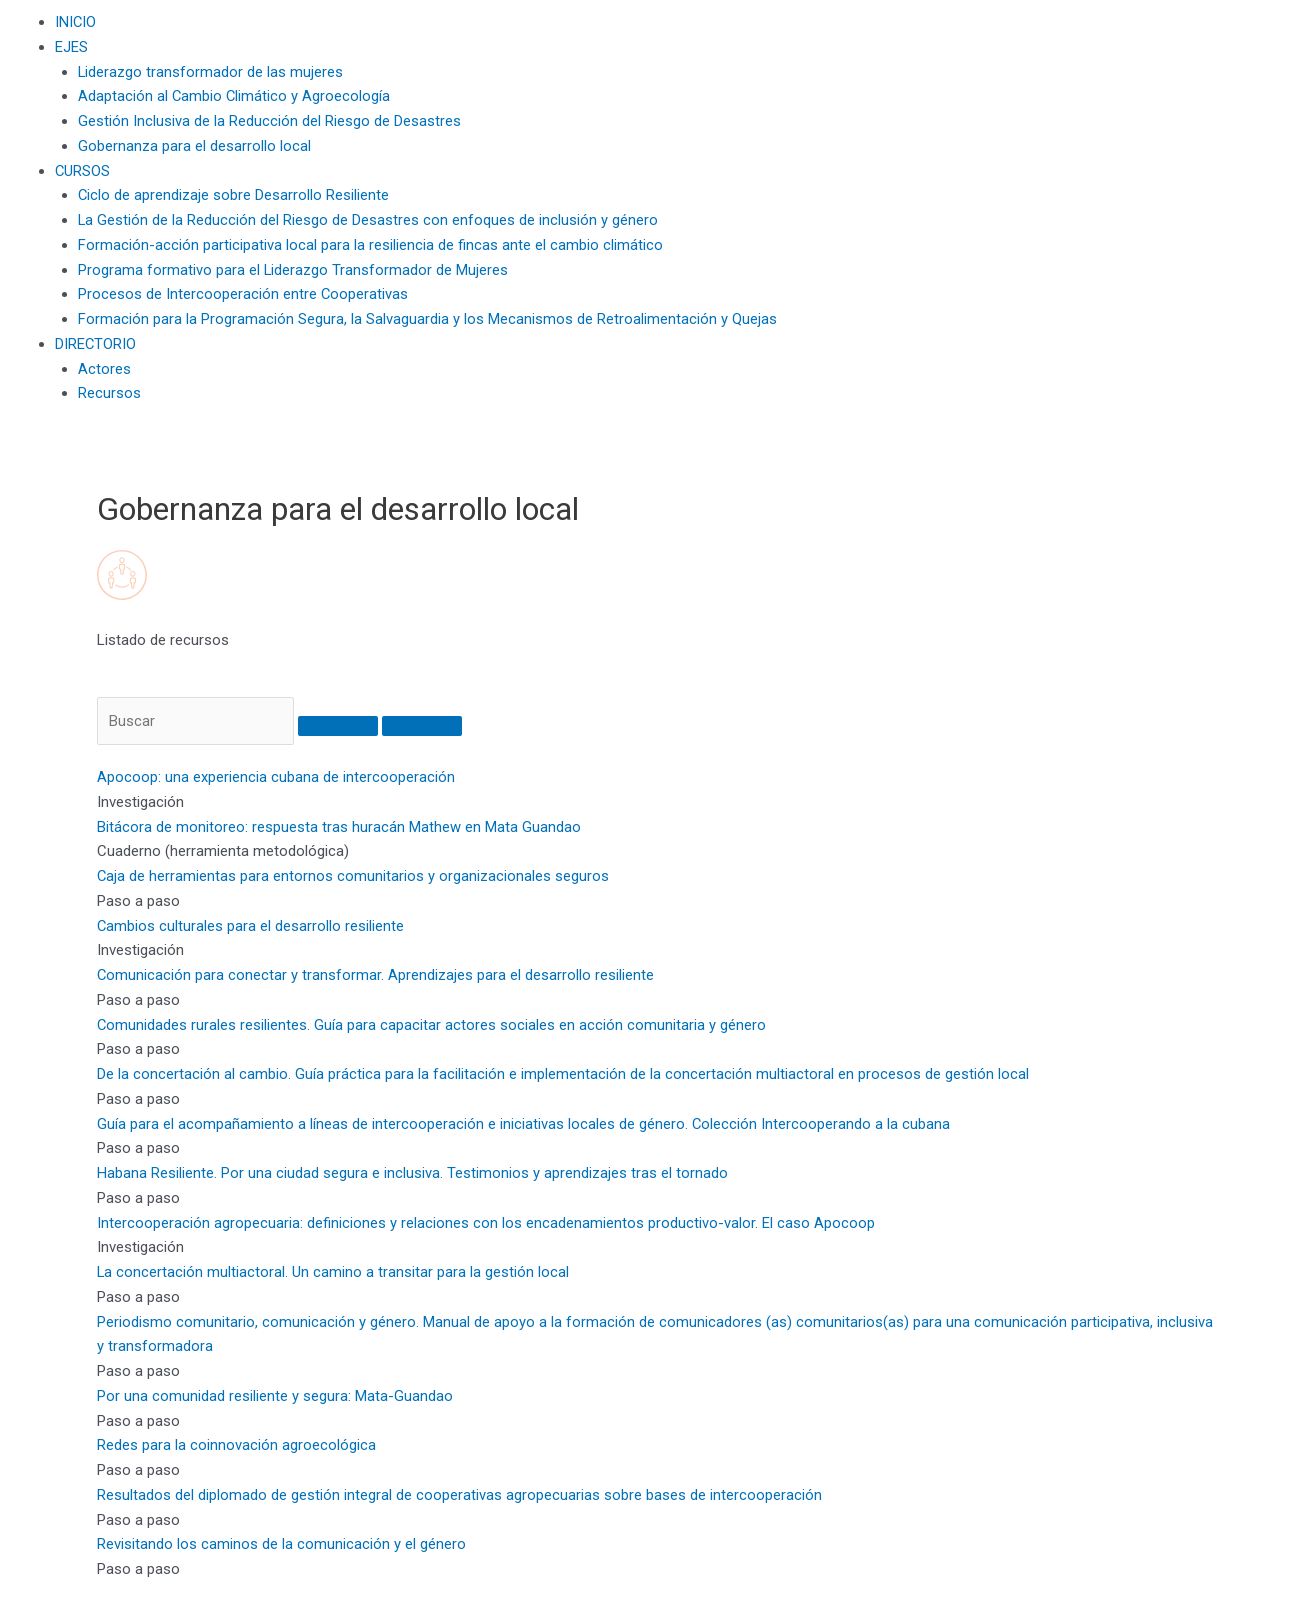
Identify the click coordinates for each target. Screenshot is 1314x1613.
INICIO (76, 22)
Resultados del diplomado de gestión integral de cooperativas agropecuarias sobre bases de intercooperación (459, 1496)
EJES (71, 47)
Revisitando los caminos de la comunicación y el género (281, 1545)
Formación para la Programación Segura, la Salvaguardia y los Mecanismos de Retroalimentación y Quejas (427, 319)
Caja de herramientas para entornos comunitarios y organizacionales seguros (353, 877)
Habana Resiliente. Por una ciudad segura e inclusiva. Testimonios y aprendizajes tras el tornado (412, 1174)
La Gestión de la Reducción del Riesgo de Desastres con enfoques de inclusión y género (368, 220)
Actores (104, 369)
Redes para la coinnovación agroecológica (236, 1446)
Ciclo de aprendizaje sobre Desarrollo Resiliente (234, 195)
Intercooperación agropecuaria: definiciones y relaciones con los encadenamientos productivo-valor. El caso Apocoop (486, 1223)
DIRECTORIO (96, 344)
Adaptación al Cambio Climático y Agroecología (235, 96)
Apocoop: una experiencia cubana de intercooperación (276, 778)
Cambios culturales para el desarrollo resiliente (251, 926)
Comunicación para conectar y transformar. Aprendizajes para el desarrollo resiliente (376, 976)
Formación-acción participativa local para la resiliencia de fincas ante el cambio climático (370, 245)
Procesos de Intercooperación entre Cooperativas (243, 294)
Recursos (109, 393)
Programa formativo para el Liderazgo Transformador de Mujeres (293, 270)
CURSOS (83, 171)
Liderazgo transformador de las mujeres (211, 72)
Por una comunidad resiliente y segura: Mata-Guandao (275, 1397)
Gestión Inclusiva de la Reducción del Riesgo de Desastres (269, 121)
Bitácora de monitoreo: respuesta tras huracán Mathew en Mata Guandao (339, 827)
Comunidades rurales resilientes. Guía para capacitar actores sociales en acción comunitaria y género (432, 1025)
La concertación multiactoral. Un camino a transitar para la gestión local (333, 1273)
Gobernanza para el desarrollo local (194, 146)
